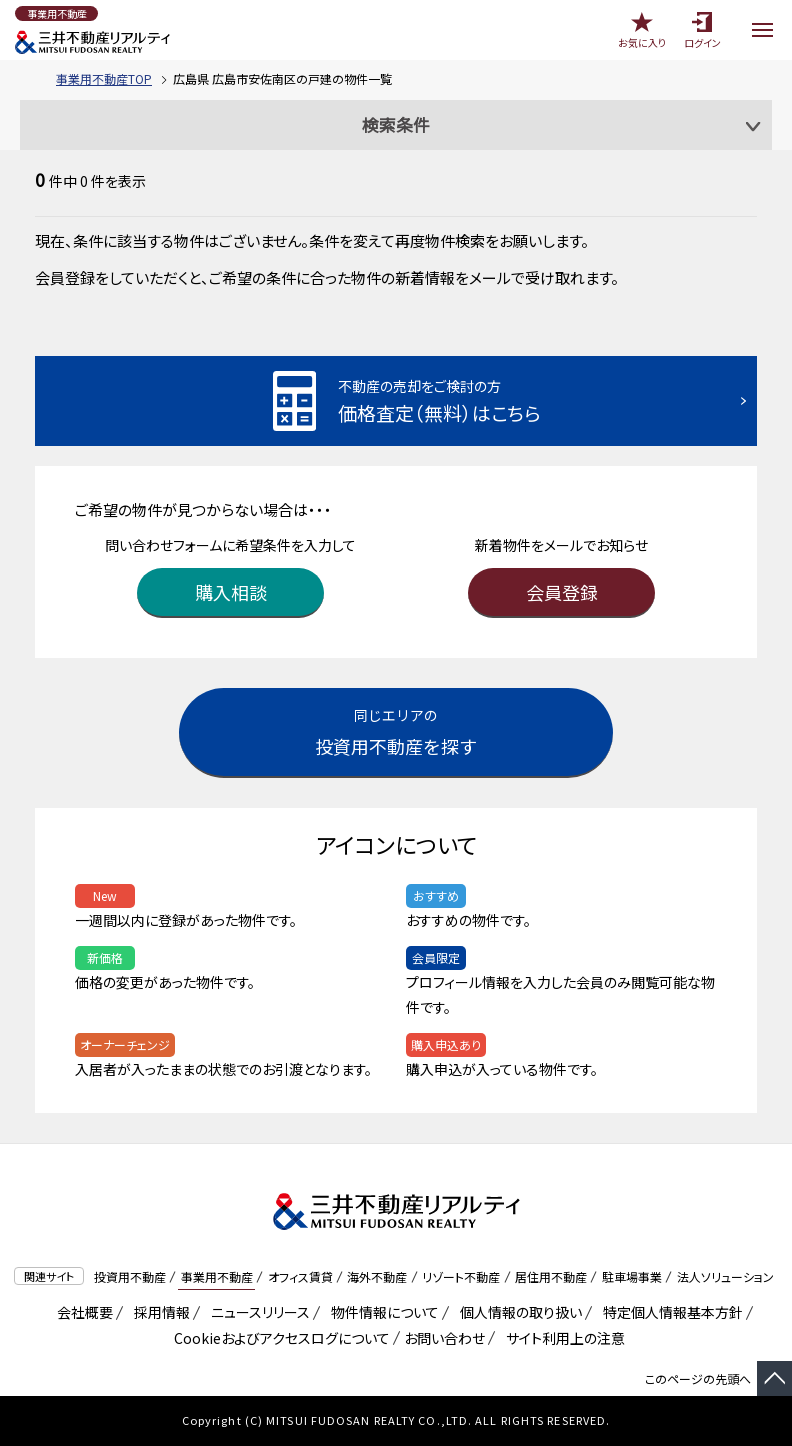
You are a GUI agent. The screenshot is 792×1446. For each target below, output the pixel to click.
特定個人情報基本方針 (669, 1312)
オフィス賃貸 (300, 1276)
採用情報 (158, 1312)
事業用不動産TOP (104, 78)
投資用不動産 (130, 1276)
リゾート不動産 (461, 1276)
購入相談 (231, 592)
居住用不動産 (551, 1276)
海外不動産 (377, 1276)
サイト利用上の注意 (562, 1338)
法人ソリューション (725, 1276)
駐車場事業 (632, 1276)
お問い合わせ (444, 1338)
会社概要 (81, 1312)
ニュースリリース (257, 1312)
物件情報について (381, 1312)
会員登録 (562, 592)
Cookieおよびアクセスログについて (278, 1338)
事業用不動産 (217, 1276)
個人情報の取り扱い (517, 1312)
